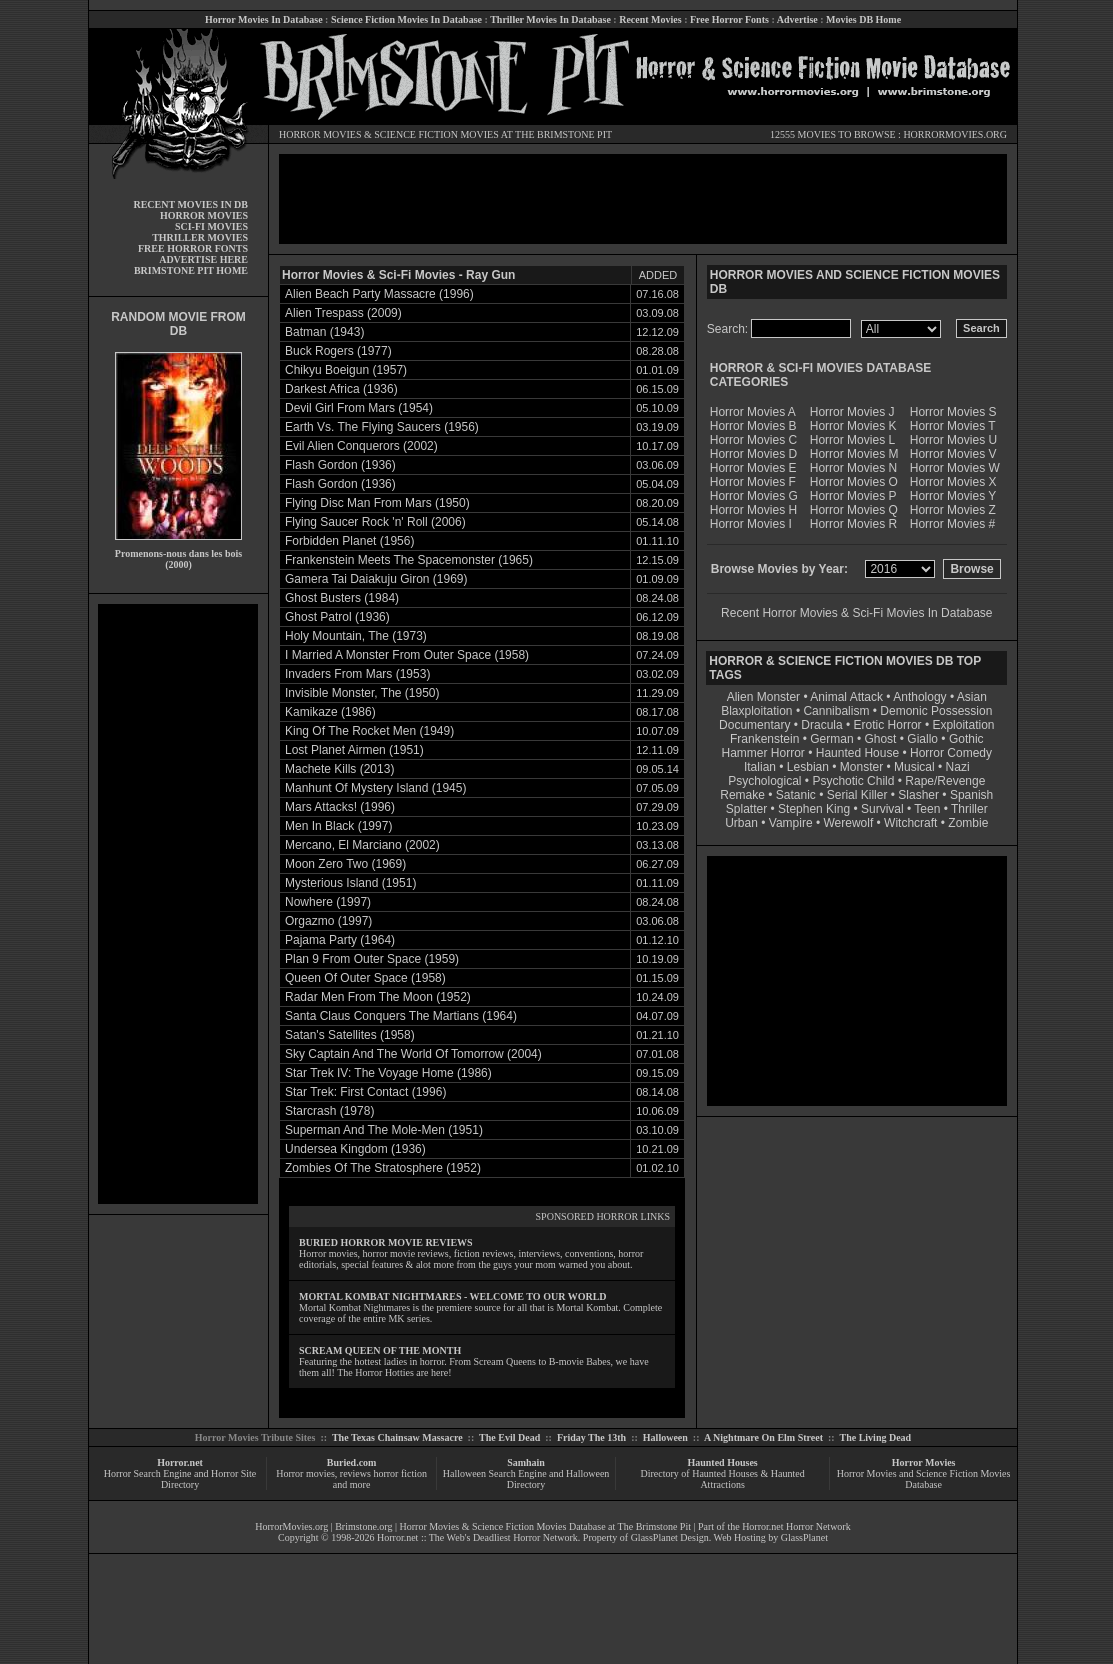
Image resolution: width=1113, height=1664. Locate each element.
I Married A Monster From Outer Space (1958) (407, 655)
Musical (914, 767)
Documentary (754, 725)
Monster (861, 767)
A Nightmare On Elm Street (763, 1437)
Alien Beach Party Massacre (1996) (379, 294)
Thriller (969, 809)
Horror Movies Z (953, 510)
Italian (760, 767)
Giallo (922, 739)
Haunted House (857, 753)
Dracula (821, 725)
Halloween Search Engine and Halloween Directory (526, 1479)
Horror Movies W (955, 468)
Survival (882, 809)
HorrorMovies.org (291, 1526)
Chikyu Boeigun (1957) (346, 370)
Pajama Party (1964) (340, 940)
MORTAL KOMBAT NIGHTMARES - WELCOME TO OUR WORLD (453, 1296)
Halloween (665, 1437)
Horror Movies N (853, 468)
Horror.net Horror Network (796, 1526)
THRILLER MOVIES (200, 237)
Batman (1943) (324, 332)
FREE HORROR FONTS (193, 248)
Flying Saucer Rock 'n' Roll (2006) (375, 522)
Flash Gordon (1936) (340, 465)
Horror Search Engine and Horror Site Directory (180, 1479)
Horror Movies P (853, 496)
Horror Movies (924, 1462)
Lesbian (809, 767)
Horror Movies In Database (264, 19)
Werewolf (848, 823)
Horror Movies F (753, 482)
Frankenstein (764, 739)
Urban (741, 823)
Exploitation (963, 725)
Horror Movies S (953, 412)
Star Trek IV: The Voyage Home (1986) (388, 1073)
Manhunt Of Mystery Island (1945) (375, 788)
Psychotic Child (853, 781)
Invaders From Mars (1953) (357, 674)
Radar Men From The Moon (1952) (378, 997)
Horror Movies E (753, 468)
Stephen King (814, 809)
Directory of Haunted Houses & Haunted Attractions (723, 1479)
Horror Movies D (753, 454)
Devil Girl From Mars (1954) (359, 408)
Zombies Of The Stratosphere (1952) (383, 1168)
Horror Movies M (854, 454)
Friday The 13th (591, 1437)
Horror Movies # (952, 524)
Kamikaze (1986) (330, 712)
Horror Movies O (854, 482)
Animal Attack (846, 697)
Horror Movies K (853, 426)
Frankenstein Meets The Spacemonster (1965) (409, 560)
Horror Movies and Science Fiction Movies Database (924, 1479)
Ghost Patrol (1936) (337, 617)
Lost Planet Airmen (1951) (354, 750)
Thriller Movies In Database (550, 19)
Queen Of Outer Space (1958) (365, 978)
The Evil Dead (509, 1437)
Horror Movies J (852, 412)
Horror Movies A (753, 412)
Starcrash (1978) (329, 1111)
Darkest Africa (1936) (341, 389)
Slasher (918, 795)
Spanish (971, 795)
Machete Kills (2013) (339, 769)
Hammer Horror (763, 753)
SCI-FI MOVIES (211, 226)
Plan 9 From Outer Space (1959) (372, 959)
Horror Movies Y (953, 496)
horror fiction (400, 1473)
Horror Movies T (953, 426)
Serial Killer (857, 795)
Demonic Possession (936, 711)
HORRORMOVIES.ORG (955, 134)
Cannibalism (836, 711)
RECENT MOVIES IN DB (190, 204)
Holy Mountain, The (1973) (356, 636)
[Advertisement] (178, 904)
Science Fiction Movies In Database (406, 19)
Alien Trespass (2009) (343, 313)
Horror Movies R (853, 524)
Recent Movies (650, 19)
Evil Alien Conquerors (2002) (361, 446)
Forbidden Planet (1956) (349, 541)
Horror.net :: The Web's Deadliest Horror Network (477, 1537)
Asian (972, 697)
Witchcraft (910, 823)
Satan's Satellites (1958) (350, 1035)
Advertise (797, 19)
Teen (927, 809)
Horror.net (180, 1462)
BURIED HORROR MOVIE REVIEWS (386, 1242)
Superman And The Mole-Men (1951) (384, 1130)
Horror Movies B (753, 426)
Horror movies (305, 1473)
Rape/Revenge (945, 781)
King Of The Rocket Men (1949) (369, 731)
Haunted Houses (722, 1462)
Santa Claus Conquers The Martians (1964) (401, 1016)
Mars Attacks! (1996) (340, 807)
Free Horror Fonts (729, 19)
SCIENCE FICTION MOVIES (436, 134)
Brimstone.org (363, 1526)
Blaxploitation (756, 711)
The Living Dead (876, 1437)
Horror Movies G (754, 496)
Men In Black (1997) (338, 826)
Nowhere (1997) (328, 902)
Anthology (919, 697)
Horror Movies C (753, 440)
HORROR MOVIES (320, 134)
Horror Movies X (953, 482)
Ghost (880, 739)
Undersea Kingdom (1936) (355, 1149)
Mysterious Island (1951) (350, 883)
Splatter (746, 809)
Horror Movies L (852, 440)
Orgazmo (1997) (328, 921)
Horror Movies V (953, 454)
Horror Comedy (951, 753)
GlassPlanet (804, 1537)
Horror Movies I (751, 524)
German (831, 739)
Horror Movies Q (854, 510)
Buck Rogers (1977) (338, 351)
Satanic (796, 795)
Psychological (764, 781)
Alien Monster (763, 697)
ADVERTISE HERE (203, 259)
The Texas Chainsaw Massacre (397, 1437)
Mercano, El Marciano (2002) (362, 845)
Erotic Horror (888, 725)
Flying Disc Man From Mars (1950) (377, 503)
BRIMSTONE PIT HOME (191, 270)
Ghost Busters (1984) (342, 598)
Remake (742, 795)
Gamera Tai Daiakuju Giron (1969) (376, 579)
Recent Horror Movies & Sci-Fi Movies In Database (856, 613)
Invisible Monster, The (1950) (362, 693)
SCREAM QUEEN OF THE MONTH (380, 1350)
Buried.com (352, 1462)
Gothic (966, 739)
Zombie (968, 823)
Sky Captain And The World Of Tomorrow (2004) (413, 1054)
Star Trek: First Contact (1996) (365, 1092)
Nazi (958, 767)
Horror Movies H (753, 510)
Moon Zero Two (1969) (345, 864)
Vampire (791, 823)
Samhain (526, 1462)
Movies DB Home (863, 19)
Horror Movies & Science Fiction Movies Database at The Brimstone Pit (545, 1526)
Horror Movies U (953, 440)
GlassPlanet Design (670, 1537)
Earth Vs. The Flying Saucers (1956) (382, 427)
